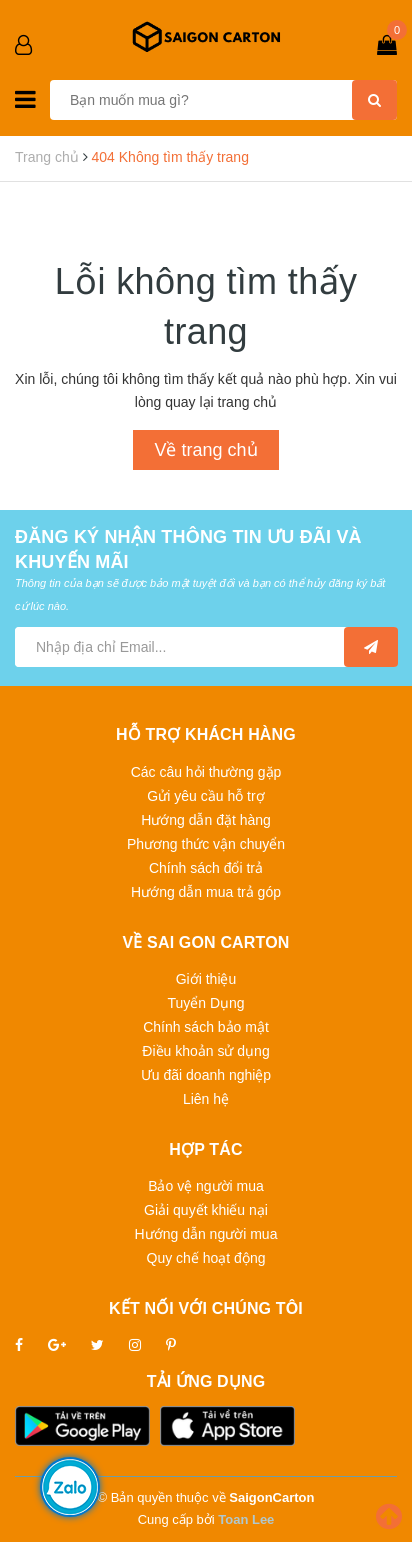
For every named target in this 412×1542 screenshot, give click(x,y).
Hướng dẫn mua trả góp (206, 892)
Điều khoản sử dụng (205, 1051)
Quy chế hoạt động (206, 1258)
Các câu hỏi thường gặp (206, 772)
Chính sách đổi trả (206, 868)
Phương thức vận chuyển (206, 844)
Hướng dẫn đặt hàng (206, 820)
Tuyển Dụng (205, 1003)
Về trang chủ (205, 450)
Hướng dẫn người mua (206, 1234)
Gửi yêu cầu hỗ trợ (205, 796)
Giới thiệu (206, 979)
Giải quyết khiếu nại (206, 1210)
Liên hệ (206, 1099)
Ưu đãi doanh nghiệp (206, 1075)
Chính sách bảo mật (206, 1027)
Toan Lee (246, 1519)
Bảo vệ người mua (206, 1186)
